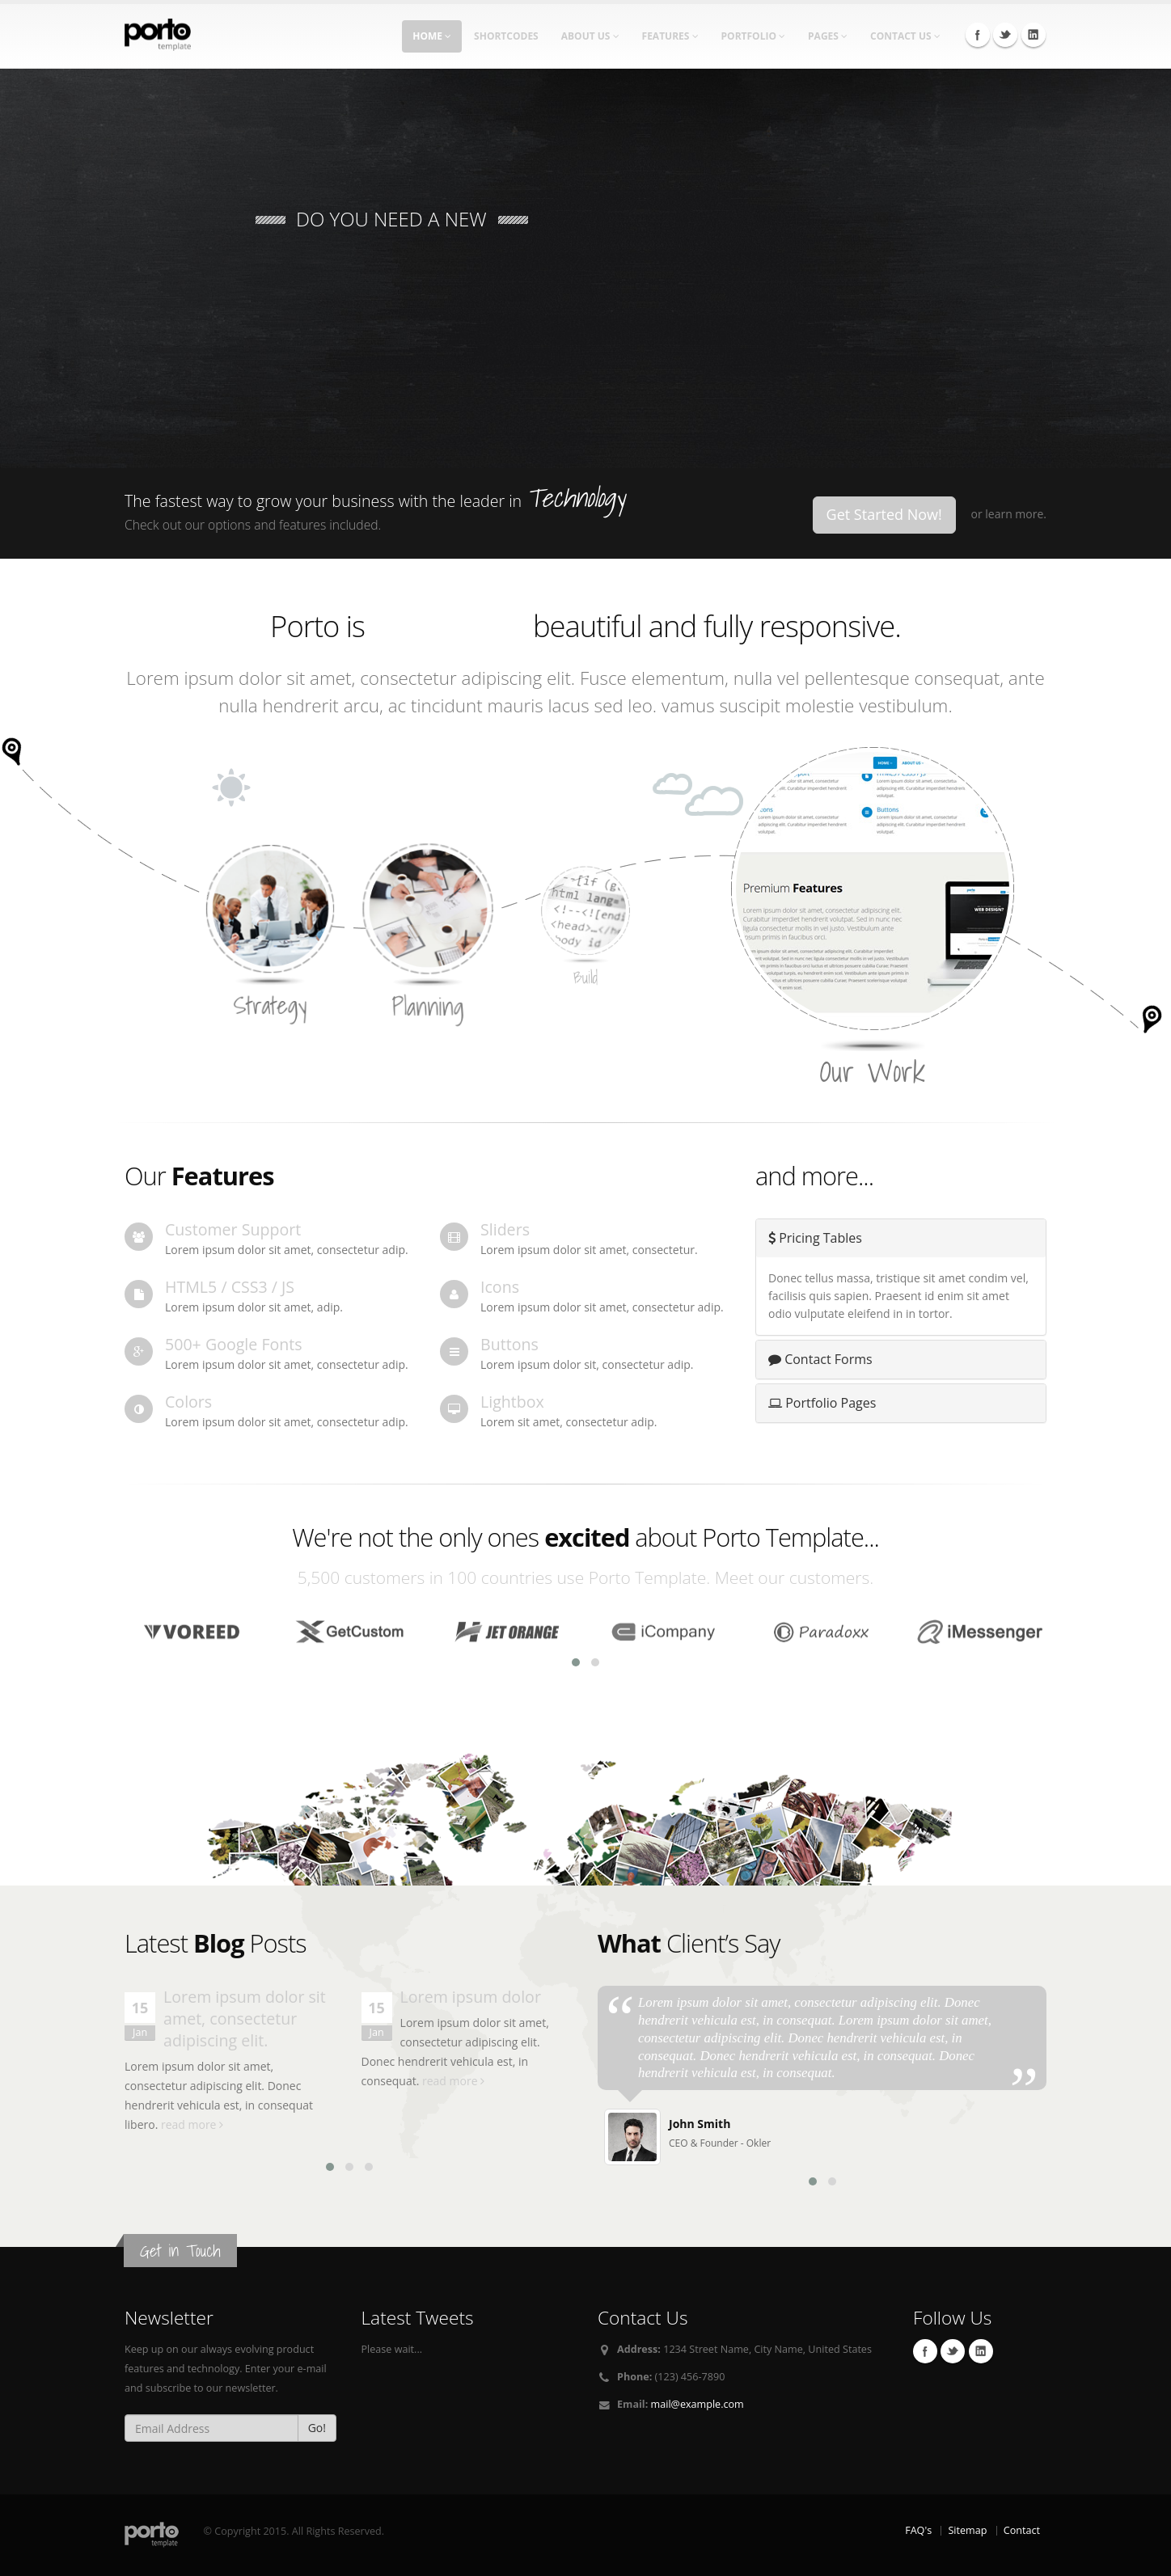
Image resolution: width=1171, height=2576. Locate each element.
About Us (590, 36)
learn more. (1015, 514)
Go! (317, 2427)
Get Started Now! (884, 514)
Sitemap (967, 2530)
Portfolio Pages (822, 1403)
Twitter (1005, 35)
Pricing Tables (815, 1238)
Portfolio (753, 36)
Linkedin (1033, 35)
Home (431, 36)
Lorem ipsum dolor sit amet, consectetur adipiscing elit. (244, 2018)
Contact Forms (820, 1359)
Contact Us (905, 36)
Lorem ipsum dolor (470, 1997)
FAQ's (918, 2530)
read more (192, 2124)
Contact (1022, 2530)
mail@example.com (697, 2404)
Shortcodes (506, 36)
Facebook (978, 35)
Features (670, 36)
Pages (828, 36)
